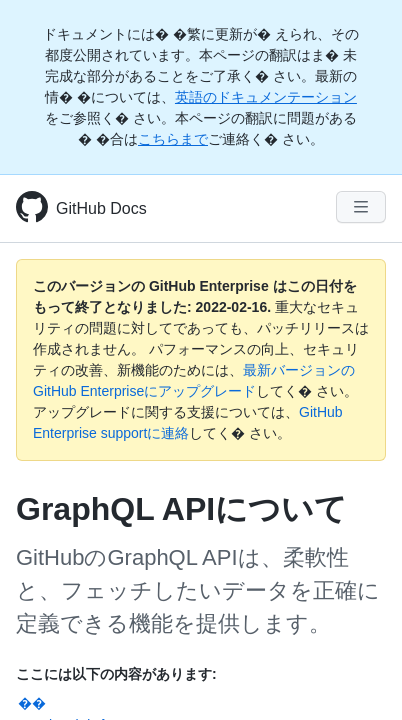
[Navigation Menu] (361, 207)
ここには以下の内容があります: (116, 674)
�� (32, 703)
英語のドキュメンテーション (266, 97)
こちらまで (173, 139)
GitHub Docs (101, 208)
